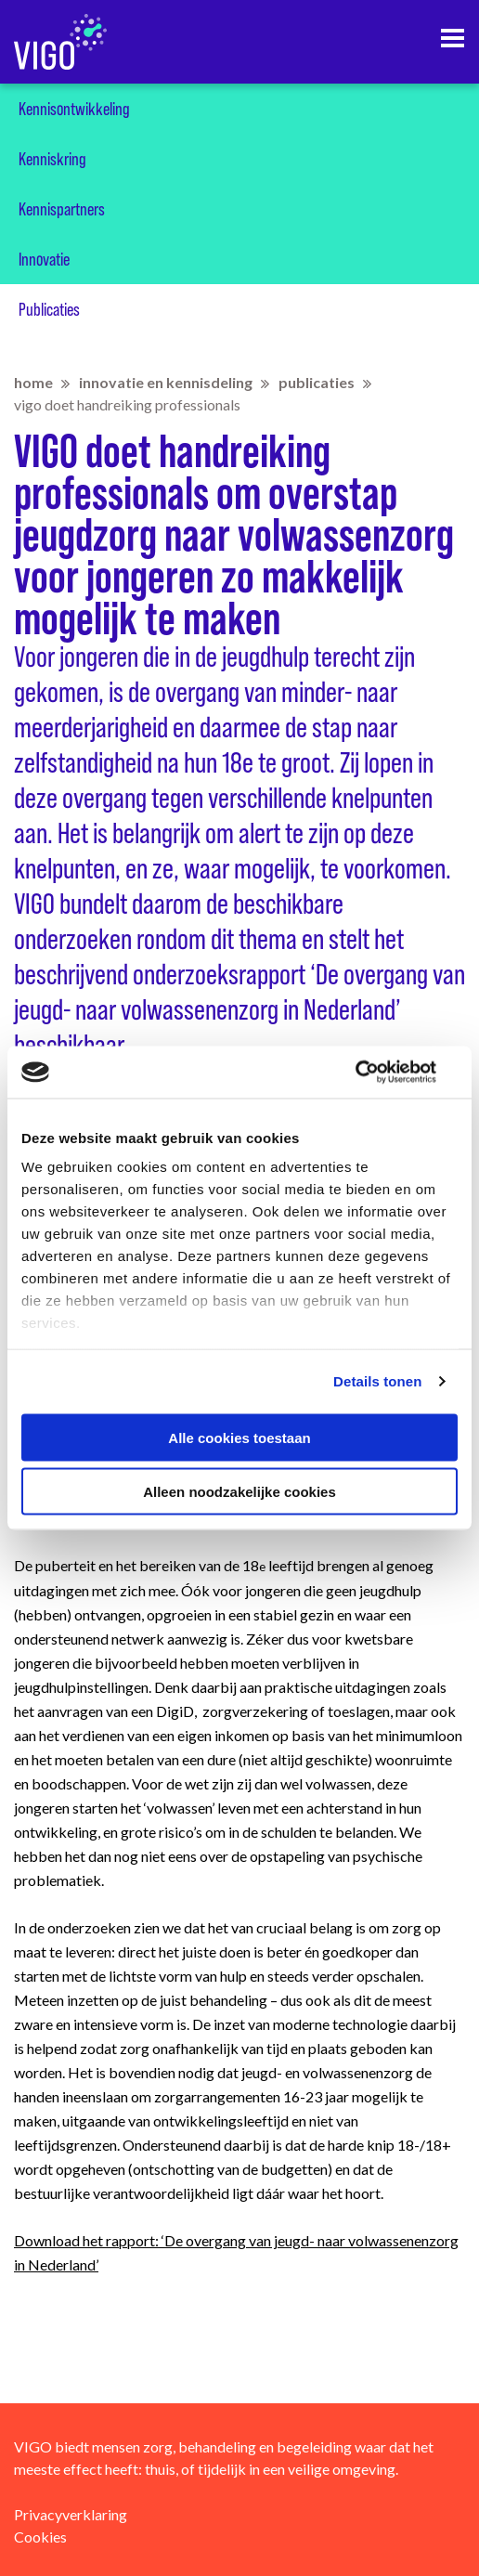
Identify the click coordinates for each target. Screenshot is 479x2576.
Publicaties (49, 309)
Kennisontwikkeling (74, 108)
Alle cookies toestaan (239, 1437)
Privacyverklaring (70, 2514)
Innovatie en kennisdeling (165, 382)
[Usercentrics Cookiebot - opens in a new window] (376, 1072)
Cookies (40, 2536)
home (33, 382)
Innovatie (44, 259)
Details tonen (377, 1381)
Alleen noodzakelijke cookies (239, 1492)
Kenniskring (52, 159)
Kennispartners (62, 209)
